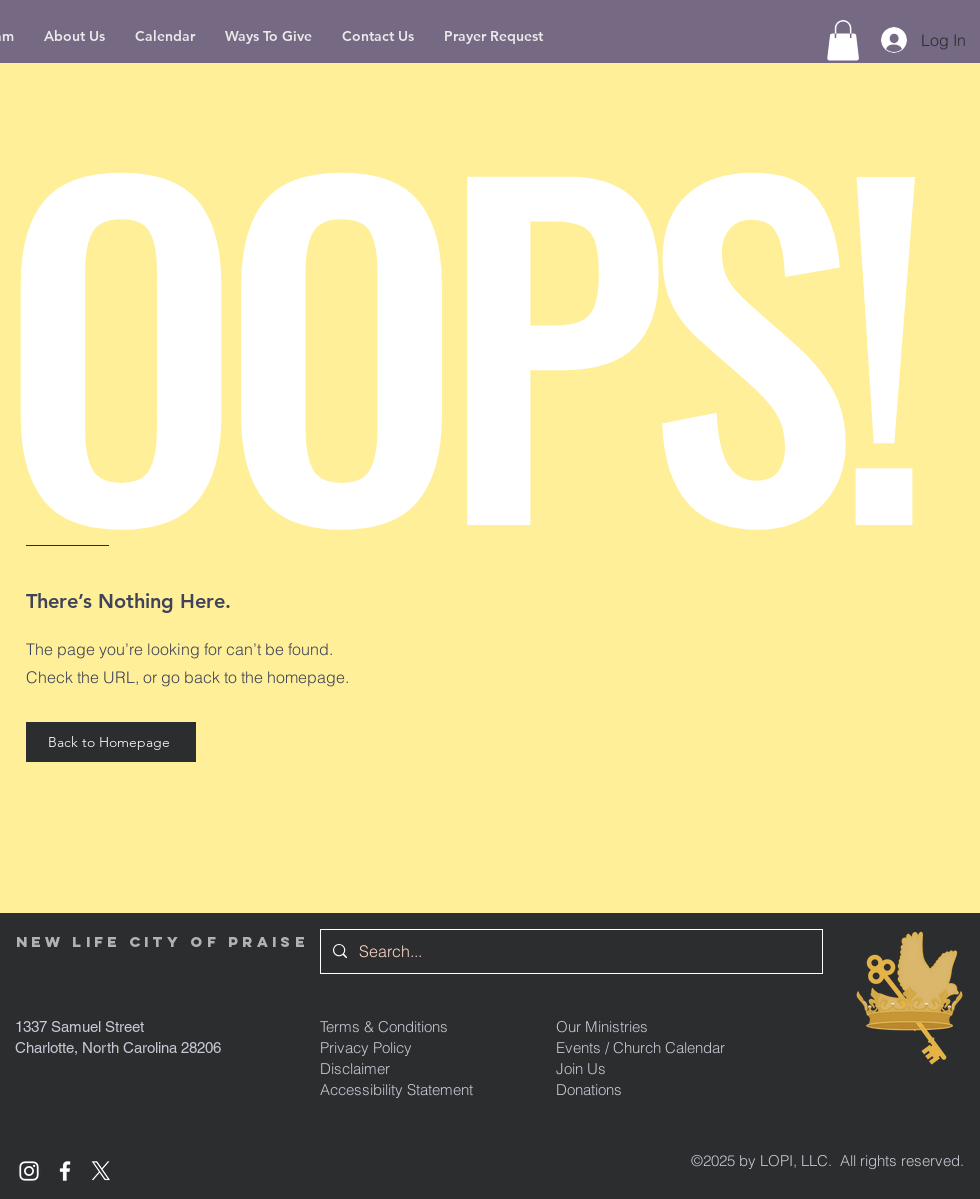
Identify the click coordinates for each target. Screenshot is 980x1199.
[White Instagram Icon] (29, 1171)
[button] (843, 40)
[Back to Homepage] (111, 742)
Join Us (581, 1068)
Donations (589, 1089)
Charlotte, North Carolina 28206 (118, 1047)
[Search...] (569, 951)
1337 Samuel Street (79, 1026)
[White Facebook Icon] (65, 1171)
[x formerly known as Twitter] (101, 1171)
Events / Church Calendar (640, 1047)
